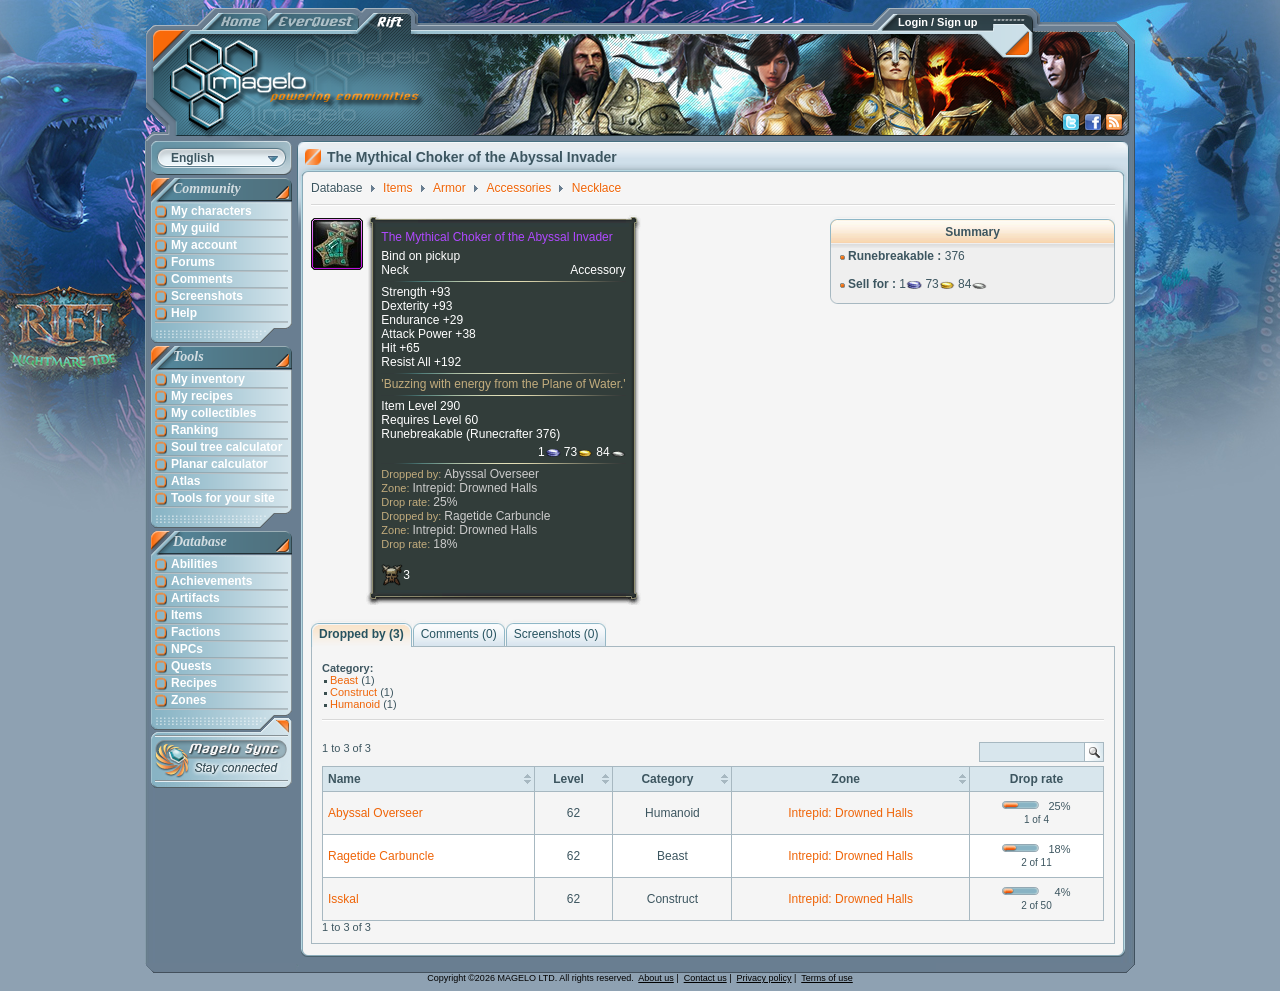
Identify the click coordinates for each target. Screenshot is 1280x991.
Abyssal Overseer (491, 474)
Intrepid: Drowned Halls (475, 488)
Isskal (343, 899)
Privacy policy (764, 978)
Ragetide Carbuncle (497, 516)
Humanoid (355, 704)
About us (656, 978)
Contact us (705, 978)
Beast (344, 680)
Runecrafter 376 (513, 434)
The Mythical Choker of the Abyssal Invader (496, 237)
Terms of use (827, 978)
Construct (353, 692)
